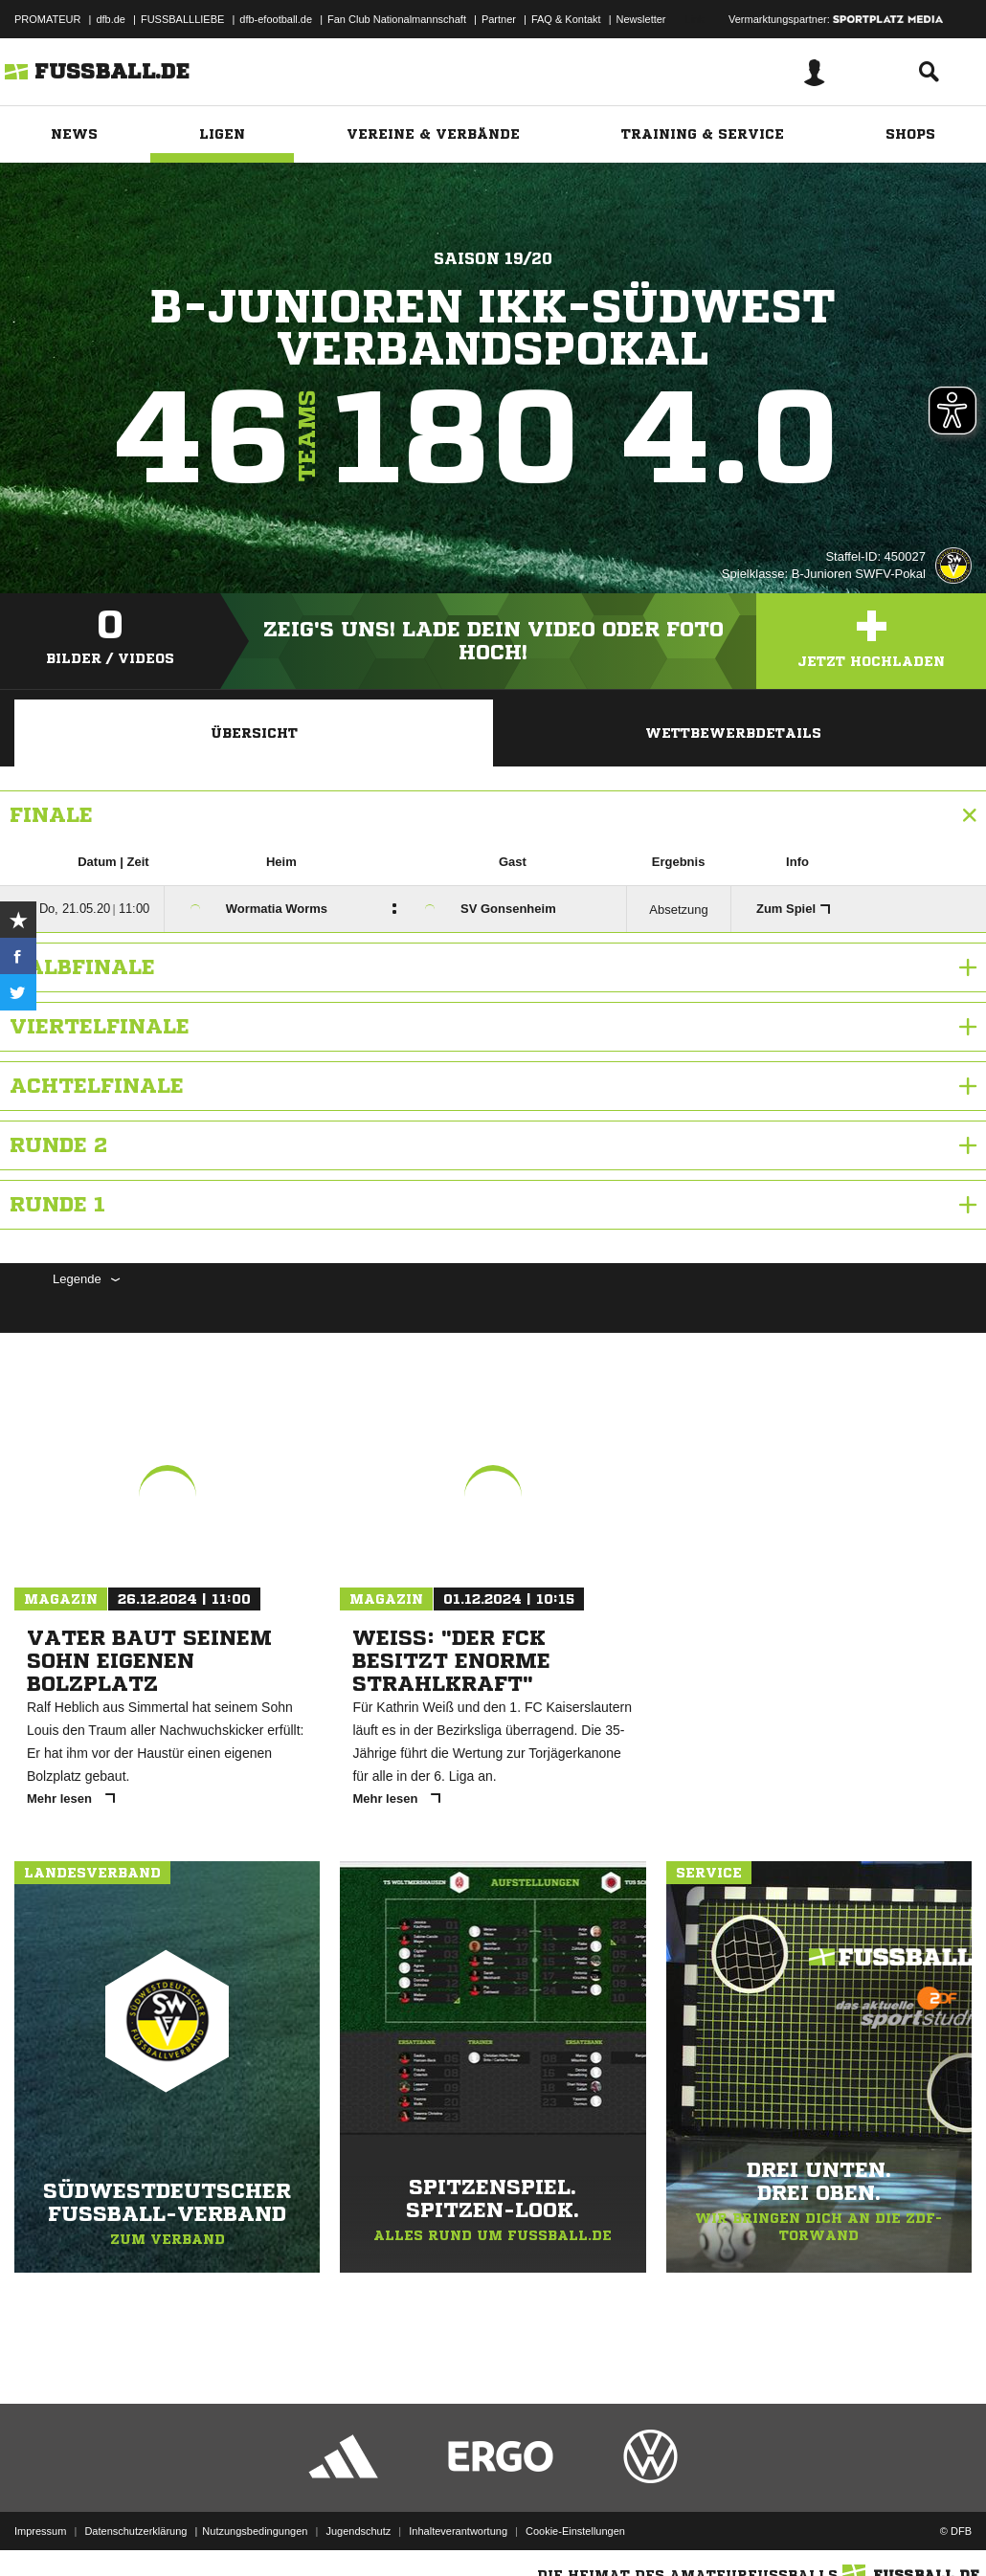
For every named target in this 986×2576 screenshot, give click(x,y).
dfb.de (110, 19)
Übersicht (254, 733)
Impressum (40, 2531)
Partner (499, 19)
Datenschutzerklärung (135, 2531)
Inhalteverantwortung (458, 2531)
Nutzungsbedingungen (254, 2531)
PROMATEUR (47, 19)
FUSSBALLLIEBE (182, 19)
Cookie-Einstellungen (575, 2531)
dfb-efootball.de (275, 19)
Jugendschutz (358, 2531)
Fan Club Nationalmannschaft (396, 19)
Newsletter (641, 19)
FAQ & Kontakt (566, 19)
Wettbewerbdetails (733, 733)
